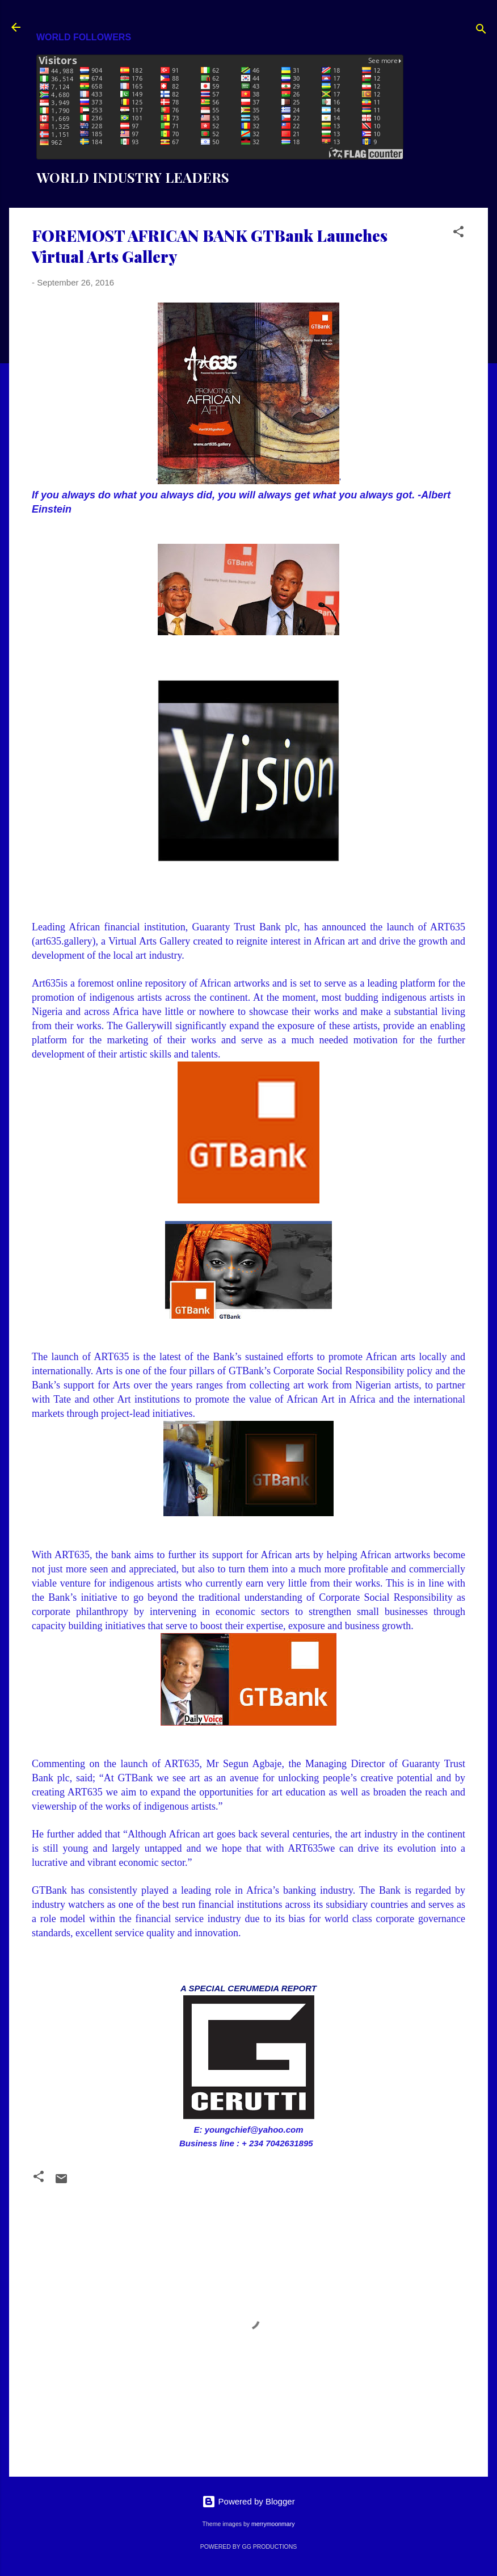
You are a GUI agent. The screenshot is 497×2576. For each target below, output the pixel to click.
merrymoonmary (272, 2523)
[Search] (481, 31)
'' (248, 394)
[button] (458, 233)
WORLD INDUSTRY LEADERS (132, 177)
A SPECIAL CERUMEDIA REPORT (248, 1988)
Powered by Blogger (248, 2501)
